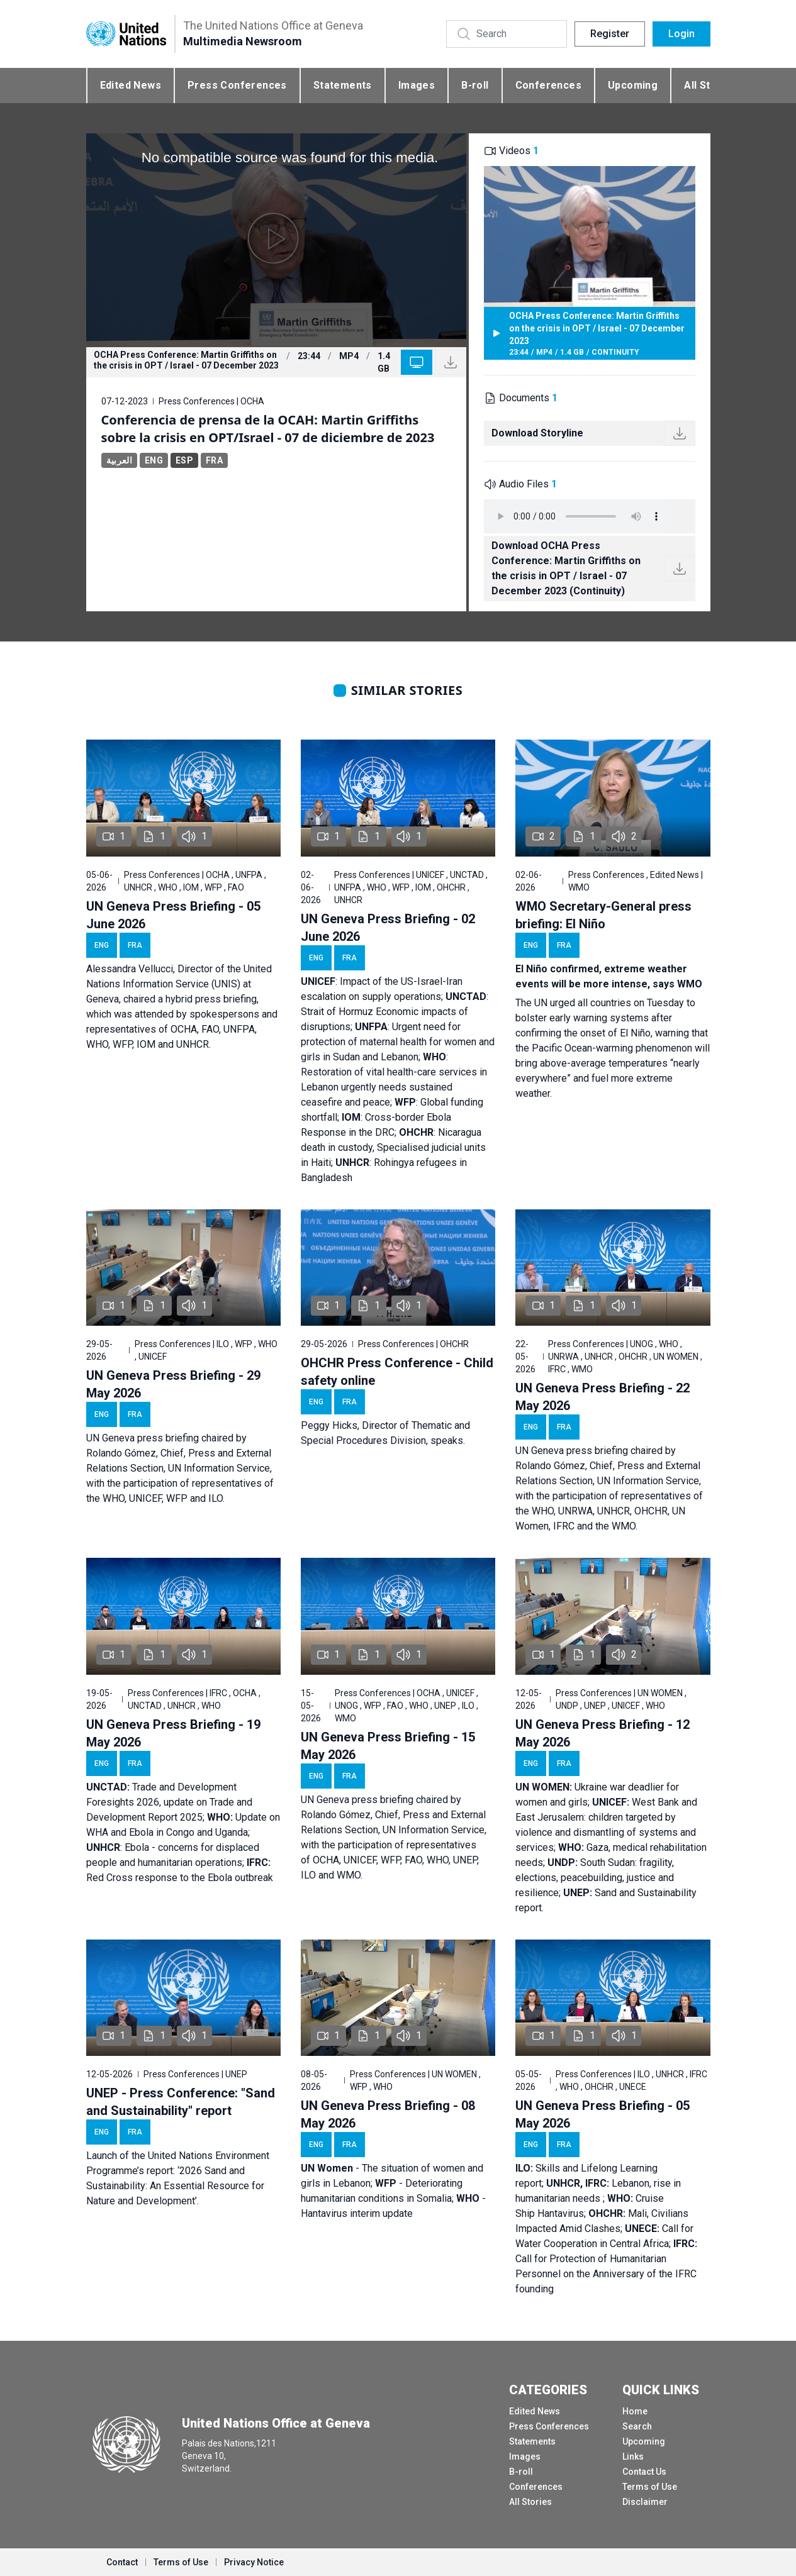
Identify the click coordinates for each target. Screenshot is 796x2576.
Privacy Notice (254, 2562)
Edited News (130, 85)
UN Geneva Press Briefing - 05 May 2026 (602, 2114)
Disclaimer (645, 2502)
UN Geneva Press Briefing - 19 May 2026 (173, 1733)
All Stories (530, 2502)
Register (609, 34)
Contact (122, 2562)
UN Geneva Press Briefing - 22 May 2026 (602, 1396)
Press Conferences (237, 85)
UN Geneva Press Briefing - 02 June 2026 (388, 927)
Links (633, 2456)
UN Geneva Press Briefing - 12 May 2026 (602, 1733)
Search (637, 2426)
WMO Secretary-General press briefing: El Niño (603, 915)
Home (634, 2411)
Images (416, 85)
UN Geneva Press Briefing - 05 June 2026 (173, 915)
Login (681, 34)
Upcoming (633, 85)
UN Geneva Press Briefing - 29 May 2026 (173, 1384)
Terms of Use (649, 2487)
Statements (342, 85)
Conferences (548, 85)
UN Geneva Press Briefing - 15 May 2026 (388, 1745)
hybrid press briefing (211, 999)
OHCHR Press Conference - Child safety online (397, 1371)
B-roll (474, 85)
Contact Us (644, 2472)
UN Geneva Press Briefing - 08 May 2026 (388, 2114)
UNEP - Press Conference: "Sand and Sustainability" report (180, 2101)
